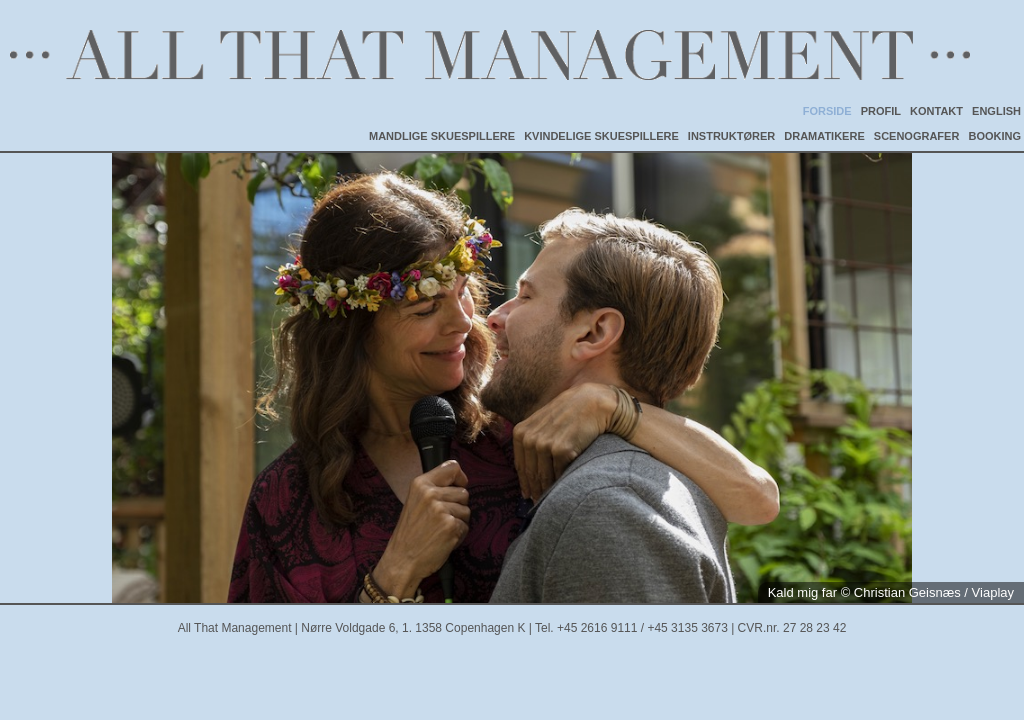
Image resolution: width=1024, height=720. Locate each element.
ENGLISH (996, 111)
